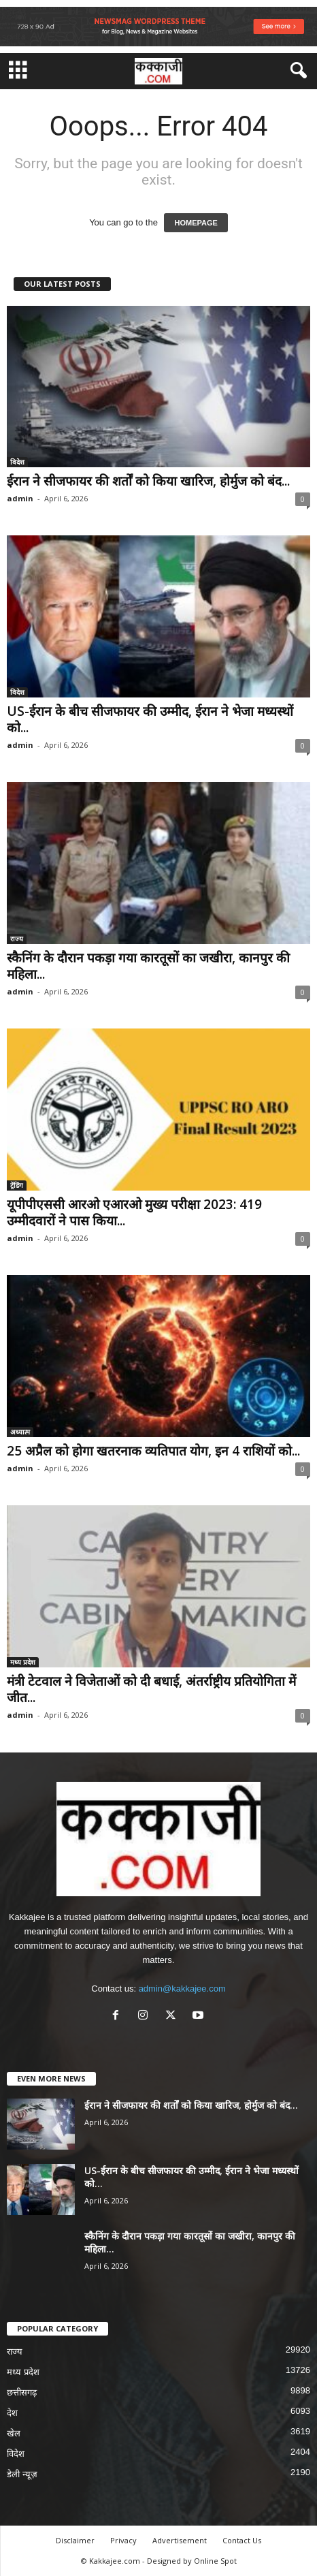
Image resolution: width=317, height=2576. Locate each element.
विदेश (17, 462)
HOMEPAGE (195, 223)
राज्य (16, 938)
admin (20, 498)
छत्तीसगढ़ (22, 2392)
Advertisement (179, 2540)
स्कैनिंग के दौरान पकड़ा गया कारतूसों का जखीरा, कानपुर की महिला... (148, 966)
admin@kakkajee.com (182, 1988)
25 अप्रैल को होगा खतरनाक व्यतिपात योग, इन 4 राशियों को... (153, 1451)
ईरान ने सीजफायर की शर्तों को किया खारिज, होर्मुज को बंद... (148, 481)
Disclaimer (75, 2540)
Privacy (123, 2540)
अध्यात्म (20, 1431)
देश (12, 2413)
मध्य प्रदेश (22, 1662)
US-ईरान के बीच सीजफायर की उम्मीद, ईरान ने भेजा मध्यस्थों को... (150, 719)
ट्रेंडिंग (16, 1185)
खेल (13, 2433)
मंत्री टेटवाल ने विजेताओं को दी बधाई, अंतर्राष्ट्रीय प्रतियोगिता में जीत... (151, 1689)
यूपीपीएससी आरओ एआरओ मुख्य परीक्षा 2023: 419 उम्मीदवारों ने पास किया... (134, 1212)
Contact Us (241, 2540)
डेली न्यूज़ (22, 2474)
